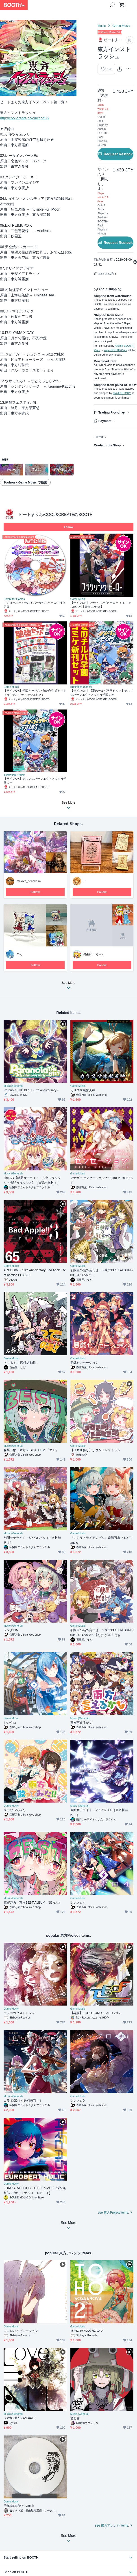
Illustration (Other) (81, 687)
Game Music (121, 25)
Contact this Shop (107, 445)
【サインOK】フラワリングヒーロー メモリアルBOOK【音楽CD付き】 (100, 604)
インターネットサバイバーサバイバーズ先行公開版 (34, 604)
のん (19, 954)
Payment (104, 421)
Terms (98, 437)
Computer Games (14, 599)
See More (68, 986)
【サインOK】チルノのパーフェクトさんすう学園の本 (35, 780)
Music (102, 25)
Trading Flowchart (111, 412)
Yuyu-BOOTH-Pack (115, 350)
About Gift (106, 274)
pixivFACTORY (122, 393)
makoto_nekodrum (29, 881)
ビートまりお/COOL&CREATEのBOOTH (56, 514)
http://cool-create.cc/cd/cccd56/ (24, 118)
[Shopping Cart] (122, 5)
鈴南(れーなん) (93, 954)
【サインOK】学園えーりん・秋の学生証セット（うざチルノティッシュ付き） (35, 692)
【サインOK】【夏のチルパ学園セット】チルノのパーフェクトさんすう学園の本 (101, 692)
